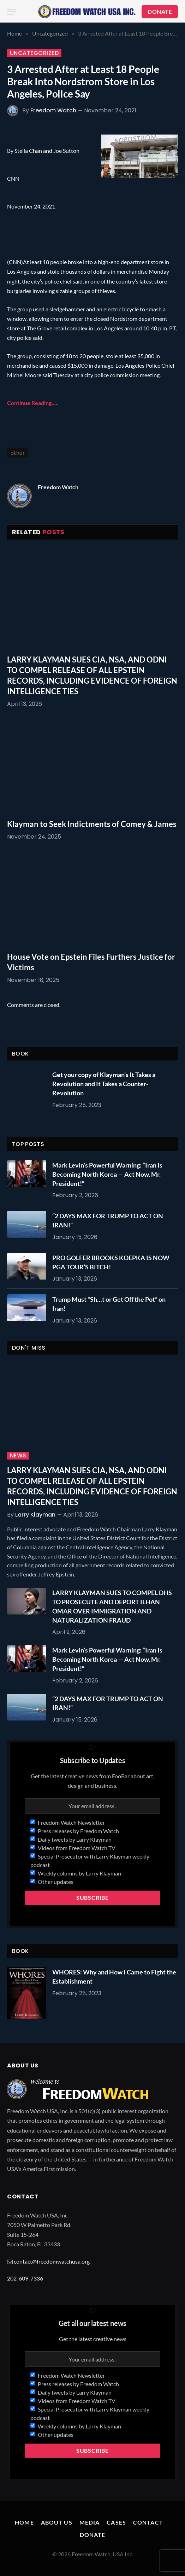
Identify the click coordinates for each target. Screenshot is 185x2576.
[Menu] (11, 12)
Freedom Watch (53, 110)
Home (24, 2522)
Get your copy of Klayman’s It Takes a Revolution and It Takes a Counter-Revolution (103, 1083)
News (18, 1456)
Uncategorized (34, 53)
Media (89, 2522)
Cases (116, 2522)
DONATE (160, 11)
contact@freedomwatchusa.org (52, 2261)
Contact (148, 2522)
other (18, 452)
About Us (56, 2522)
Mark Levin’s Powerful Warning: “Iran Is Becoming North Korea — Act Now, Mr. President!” (107, 1174)
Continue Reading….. (33, 402)
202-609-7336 (25, 2278)
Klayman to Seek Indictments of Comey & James (92, 824)
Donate (93, 2534)
